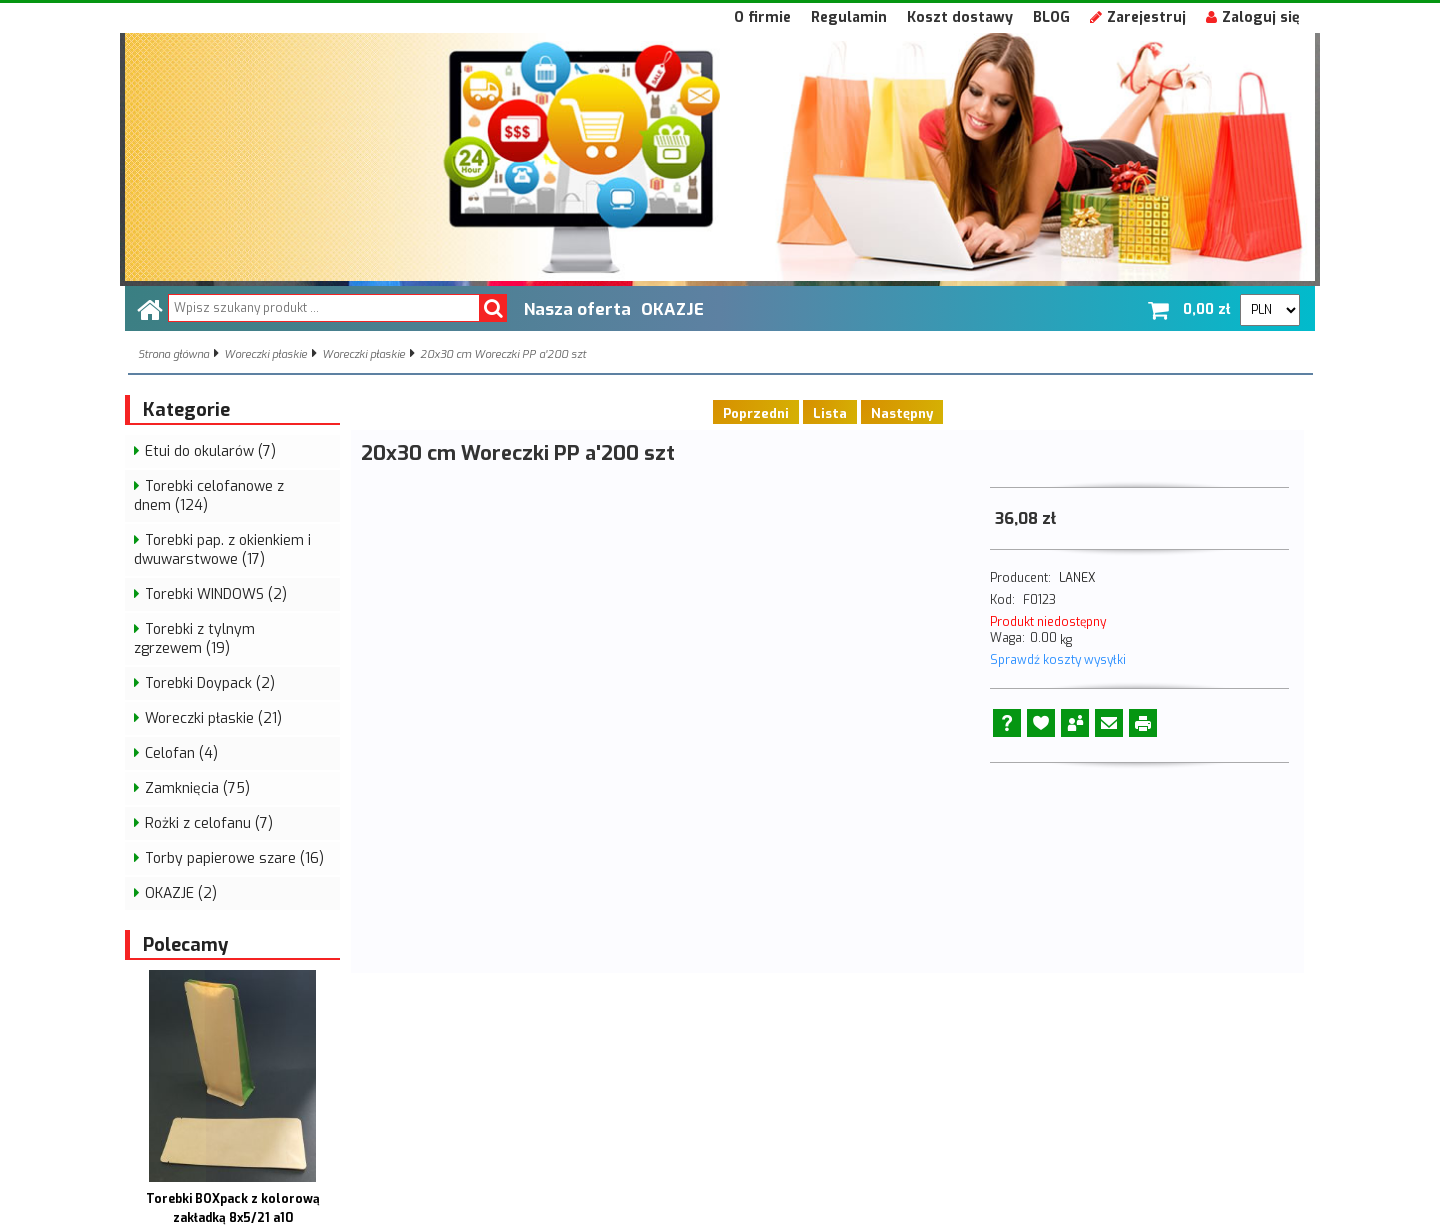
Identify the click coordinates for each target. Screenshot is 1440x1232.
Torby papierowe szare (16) (234, 858)
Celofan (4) (181, 753)
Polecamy (185, 945)
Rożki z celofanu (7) (209, 823)
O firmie (762, 17)
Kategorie (186, 410)
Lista (830, 413)
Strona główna (173, 354)
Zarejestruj (1138, 17)
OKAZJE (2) (181, 893)
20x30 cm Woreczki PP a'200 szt (503, 354)
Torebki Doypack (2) (210, 683)
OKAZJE (672, 309)
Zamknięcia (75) (197, 788)
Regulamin (849, 17)
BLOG (1051, 17)
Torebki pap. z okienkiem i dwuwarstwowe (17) (222, 550)
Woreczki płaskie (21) (213, 718)
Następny (902, 413)
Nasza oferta (577, 309)
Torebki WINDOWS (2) (216, 594)
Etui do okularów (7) (210, 451)
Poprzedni (756, 413)
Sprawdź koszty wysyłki (1058, 660)
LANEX (1077, 578)
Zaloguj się (1253, 17)
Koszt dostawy (960, 17)
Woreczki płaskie (265, 354)
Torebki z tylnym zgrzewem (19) (194, 639)
